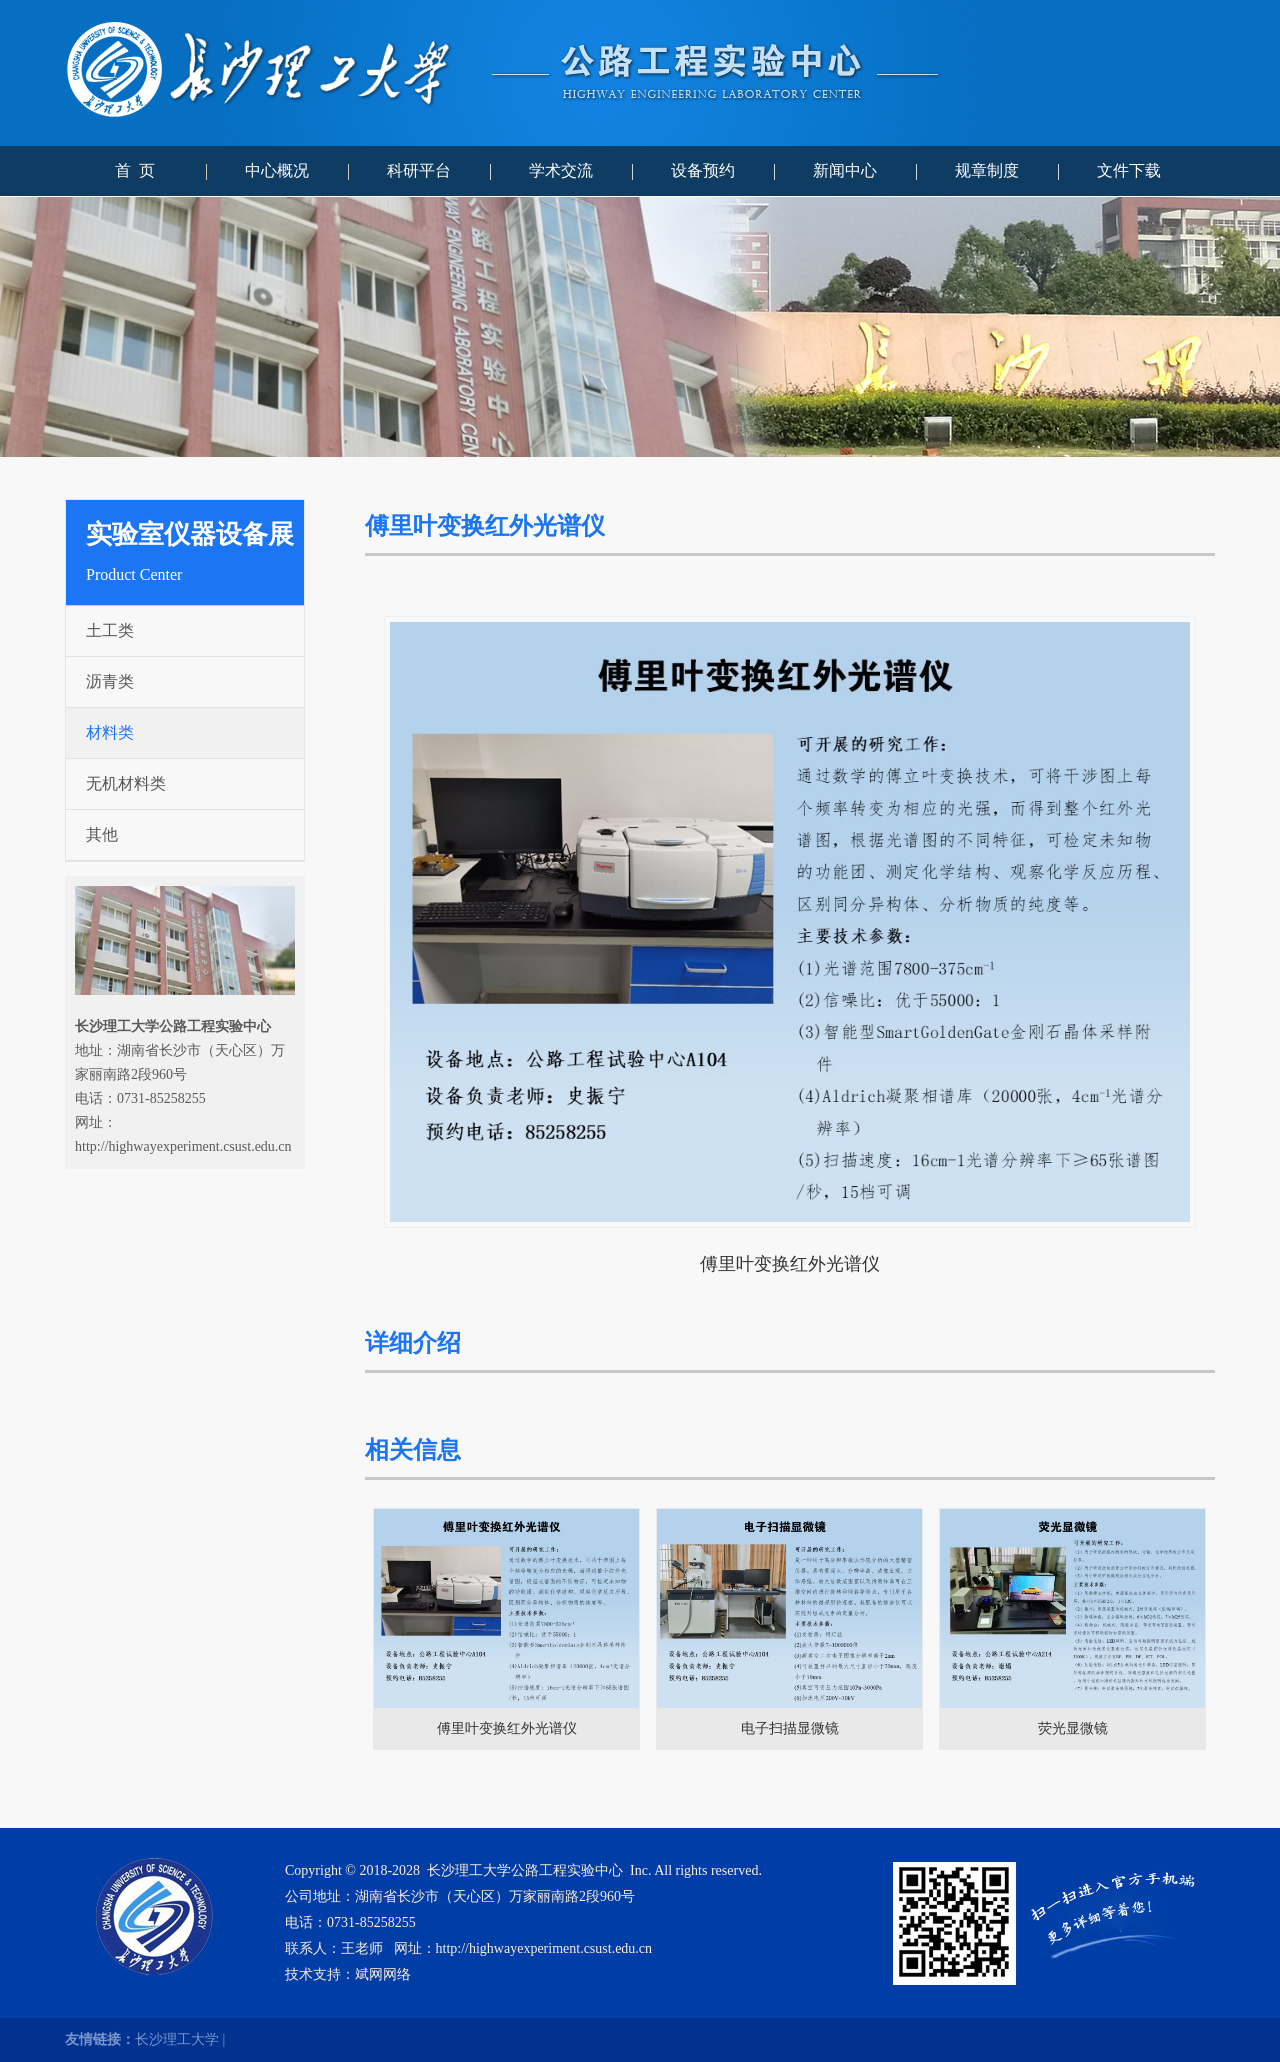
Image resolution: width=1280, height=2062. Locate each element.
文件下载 (1129, 170)
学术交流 (561, 170)
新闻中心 (845, 170)
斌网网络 (383, 1974)
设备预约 (703, 170)
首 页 (135, 170)
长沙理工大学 (177, 2039)
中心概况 (277, 170)
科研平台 (419, 170)
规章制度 (987, 170)
